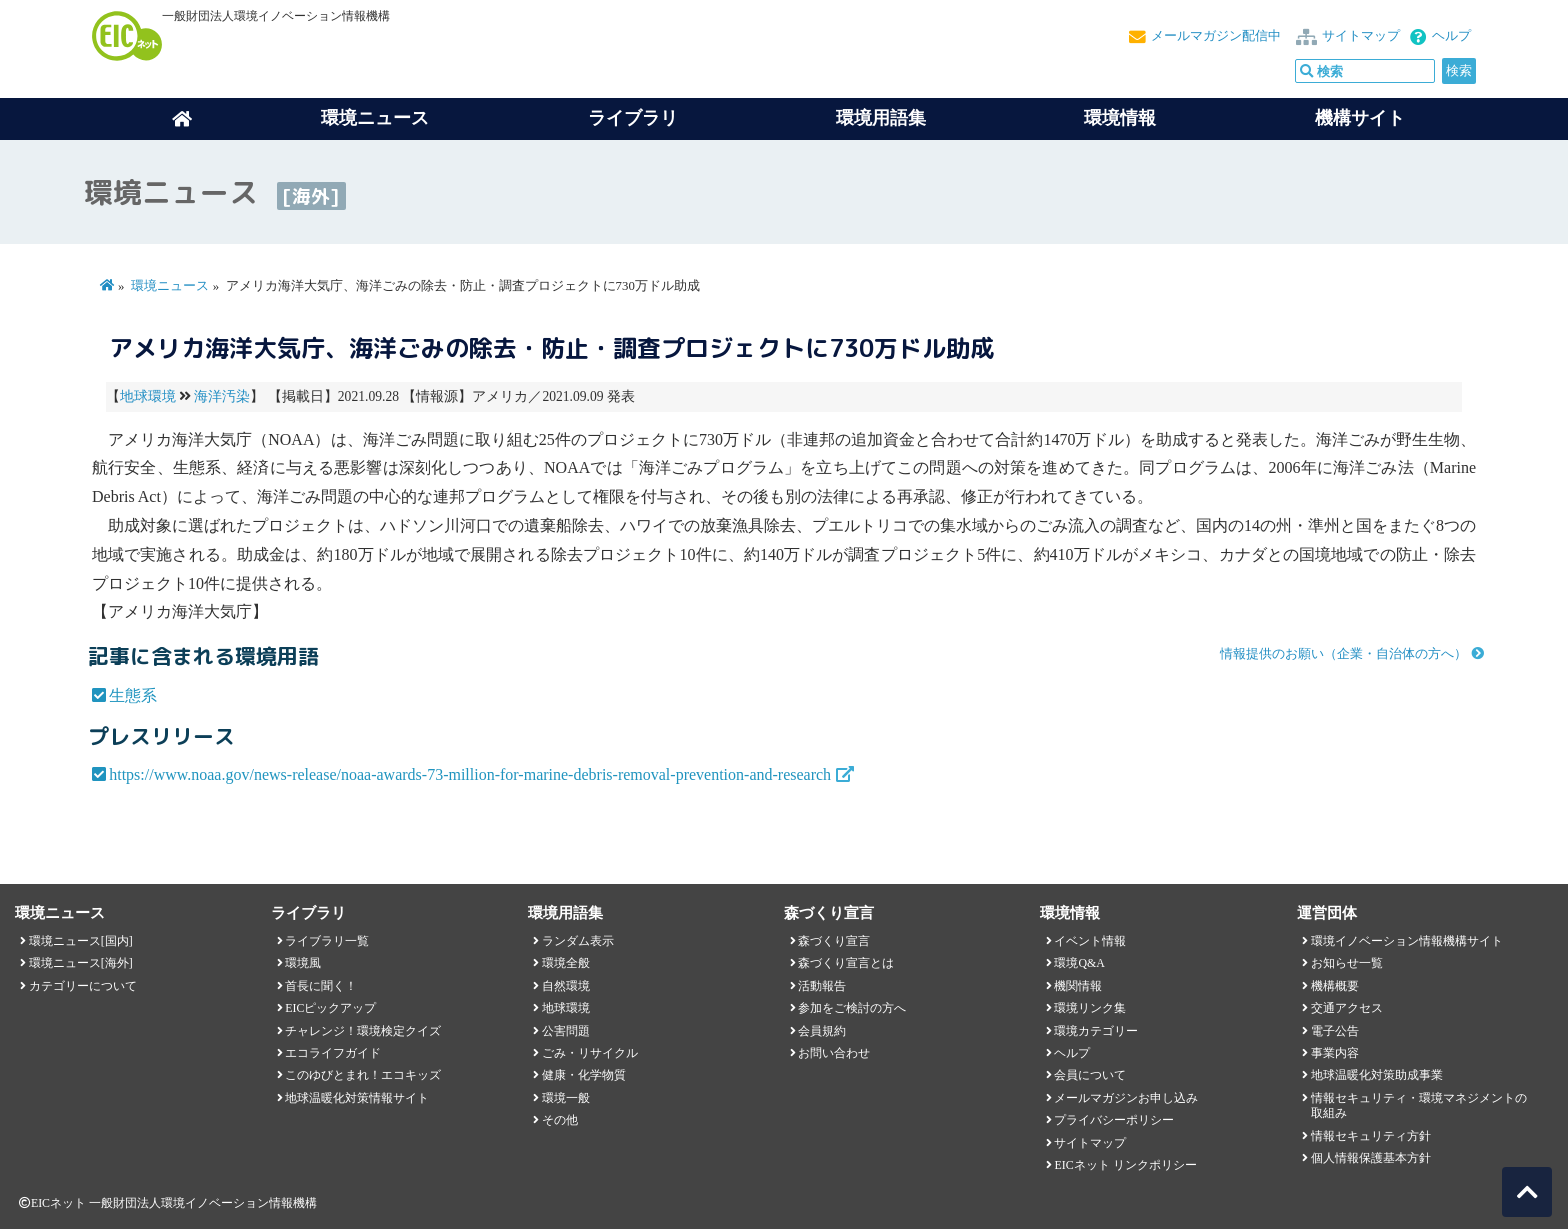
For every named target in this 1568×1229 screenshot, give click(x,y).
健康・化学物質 (584, 1075)
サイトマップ (1361, 36)
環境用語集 (881, 118)
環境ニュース (170, 286)
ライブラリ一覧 (327, 941)
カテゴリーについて (83, 986)
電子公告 (1335, 1031)
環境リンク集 (1090, 1008)
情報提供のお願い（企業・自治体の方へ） (1343, 654)
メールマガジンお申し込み (1126, 1098)
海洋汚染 (222, 396)
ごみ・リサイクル (590, 1053)
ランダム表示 (578, 941)
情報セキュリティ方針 (1371, 1136)
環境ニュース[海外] (81, 963)
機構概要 (1335, 986)
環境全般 (566, 963)
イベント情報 (1090, 941)
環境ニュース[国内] (81, 941)
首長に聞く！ (321, 986)
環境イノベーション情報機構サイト (1407, 941)
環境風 (303, 963)
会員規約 (822, 1031)
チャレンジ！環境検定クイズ (363, 1031)
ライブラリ (633, 118)
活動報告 (822, 986)
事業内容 (1335, 1053)
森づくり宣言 (834, 941)
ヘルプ (1451, 36)
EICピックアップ (330, 1008)
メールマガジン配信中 (1216, 36)
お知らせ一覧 (1347, 963)
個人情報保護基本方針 (1371, 1158)
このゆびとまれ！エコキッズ (363, 1075)
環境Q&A (1079, 963)
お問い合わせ (834, 1053)
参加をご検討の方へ (852, 1008)
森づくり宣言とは (846, 963)
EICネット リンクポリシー (1125, 1165)
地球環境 (148, 396)
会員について (1090, 1075)
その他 (560, 1120)
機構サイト (1360, 118)
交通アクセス (1347, 1008)
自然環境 (566, 986)
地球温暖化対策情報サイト (357, 1098)
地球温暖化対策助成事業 (1377, 1075)
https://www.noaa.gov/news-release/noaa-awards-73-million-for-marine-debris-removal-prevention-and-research (470, 774)
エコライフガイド (333, 1053)
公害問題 (566, 1031)
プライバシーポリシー (1114, 1120)
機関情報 (1078, 986)
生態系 (133, 695)
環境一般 (566, 1098)
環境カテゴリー (1096, 1031)
